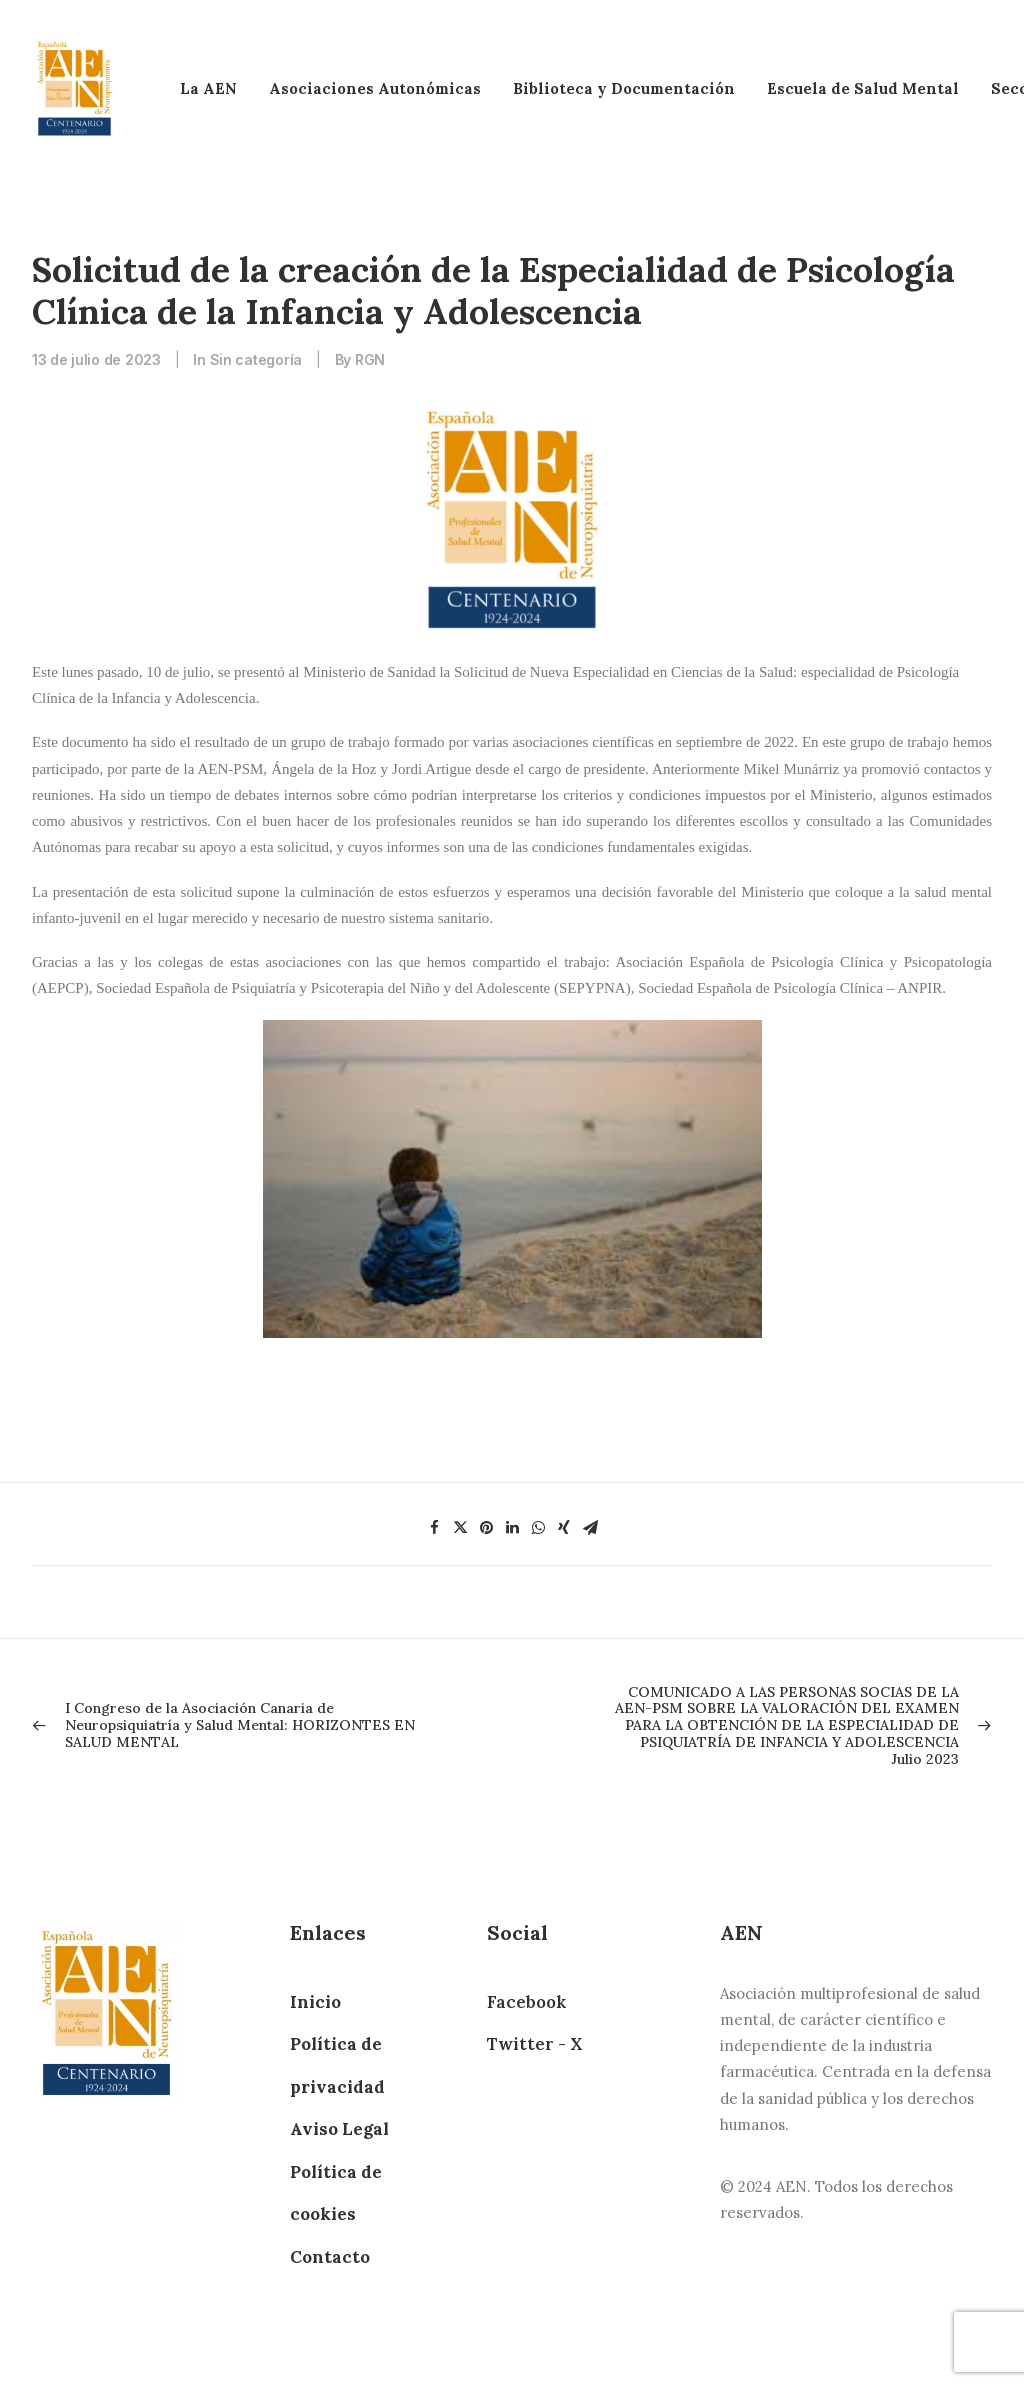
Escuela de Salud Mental (863, 88)
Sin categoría (256, 359)
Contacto (330, 2257)
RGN (370, 359)
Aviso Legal (339, 2129)
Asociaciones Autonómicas (375, 88)
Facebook (526, 2002)
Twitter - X (534, 2044)
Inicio (315, 2002)
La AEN (208, 88)
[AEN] (74, 88)
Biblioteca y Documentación (624, 88)
